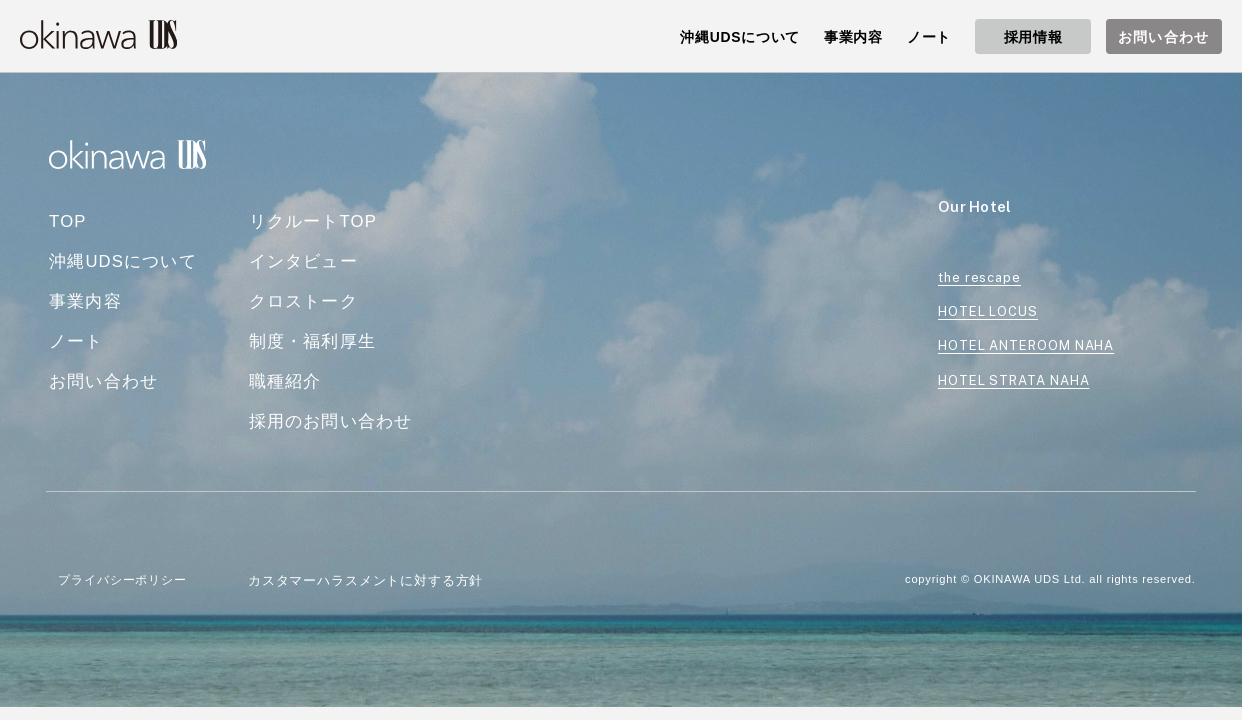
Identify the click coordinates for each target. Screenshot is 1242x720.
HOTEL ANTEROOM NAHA (1026, 345)
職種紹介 (285, 381)
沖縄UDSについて (123, 261)
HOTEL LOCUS (988, 311)
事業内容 (85, 301)
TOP (67, 221)
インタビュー (303, 261)
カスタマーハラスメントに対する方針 (365, 580)
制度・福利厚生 (312, 341)
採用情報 (1033, 37)
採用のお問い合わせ (331, 421)
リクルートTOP (313, 221)
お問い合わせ (1164, 37)
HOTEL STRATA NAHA (1013, 380)
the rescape (979, 277)
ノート (76, 341)
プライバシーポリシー (122, 580)
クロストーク (303, 301)
